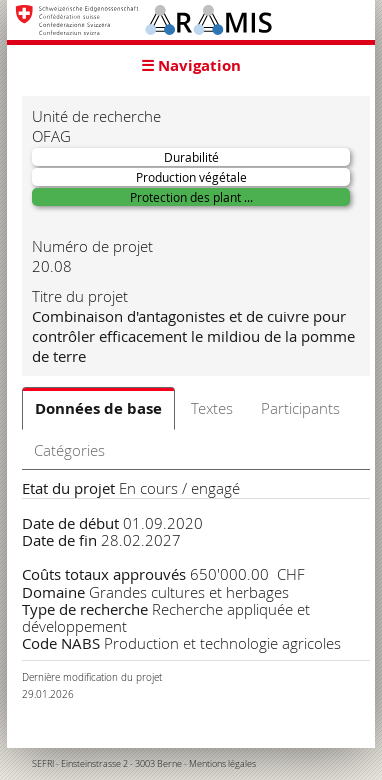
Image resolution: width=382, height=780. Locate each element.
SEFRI (43, 764)
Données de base (98, 408)
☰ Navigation (191, 65)
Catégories (69, 450)
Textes (212, 408)
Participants (300, 408)
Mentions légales (222, 764)
